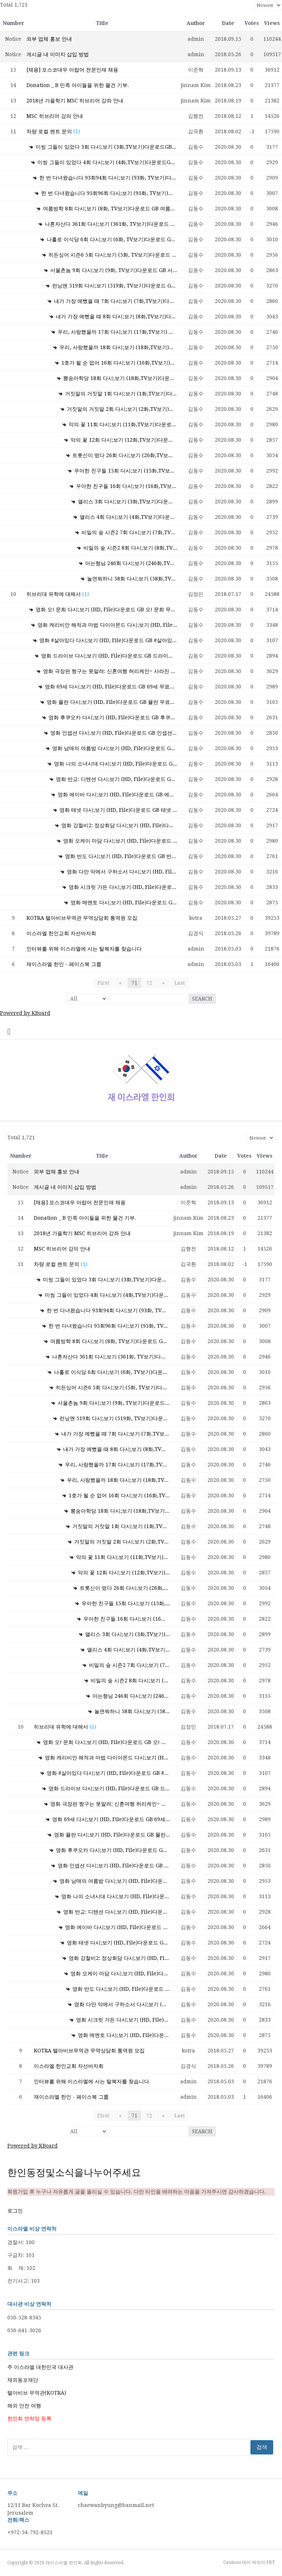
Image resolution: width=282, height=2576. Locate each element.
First (105, 983)
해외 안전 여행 (24, 2406)
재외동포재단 (22, 2380)
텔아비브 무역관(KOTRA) (36, 2393)
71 (134, 983)
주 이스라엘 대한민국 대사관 (40, 2367)
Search (202, 999)
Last (177, 983)
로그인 (15, 2211)
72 (149, 983)
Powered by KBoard (25, 1013)
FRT (270, 2562)
